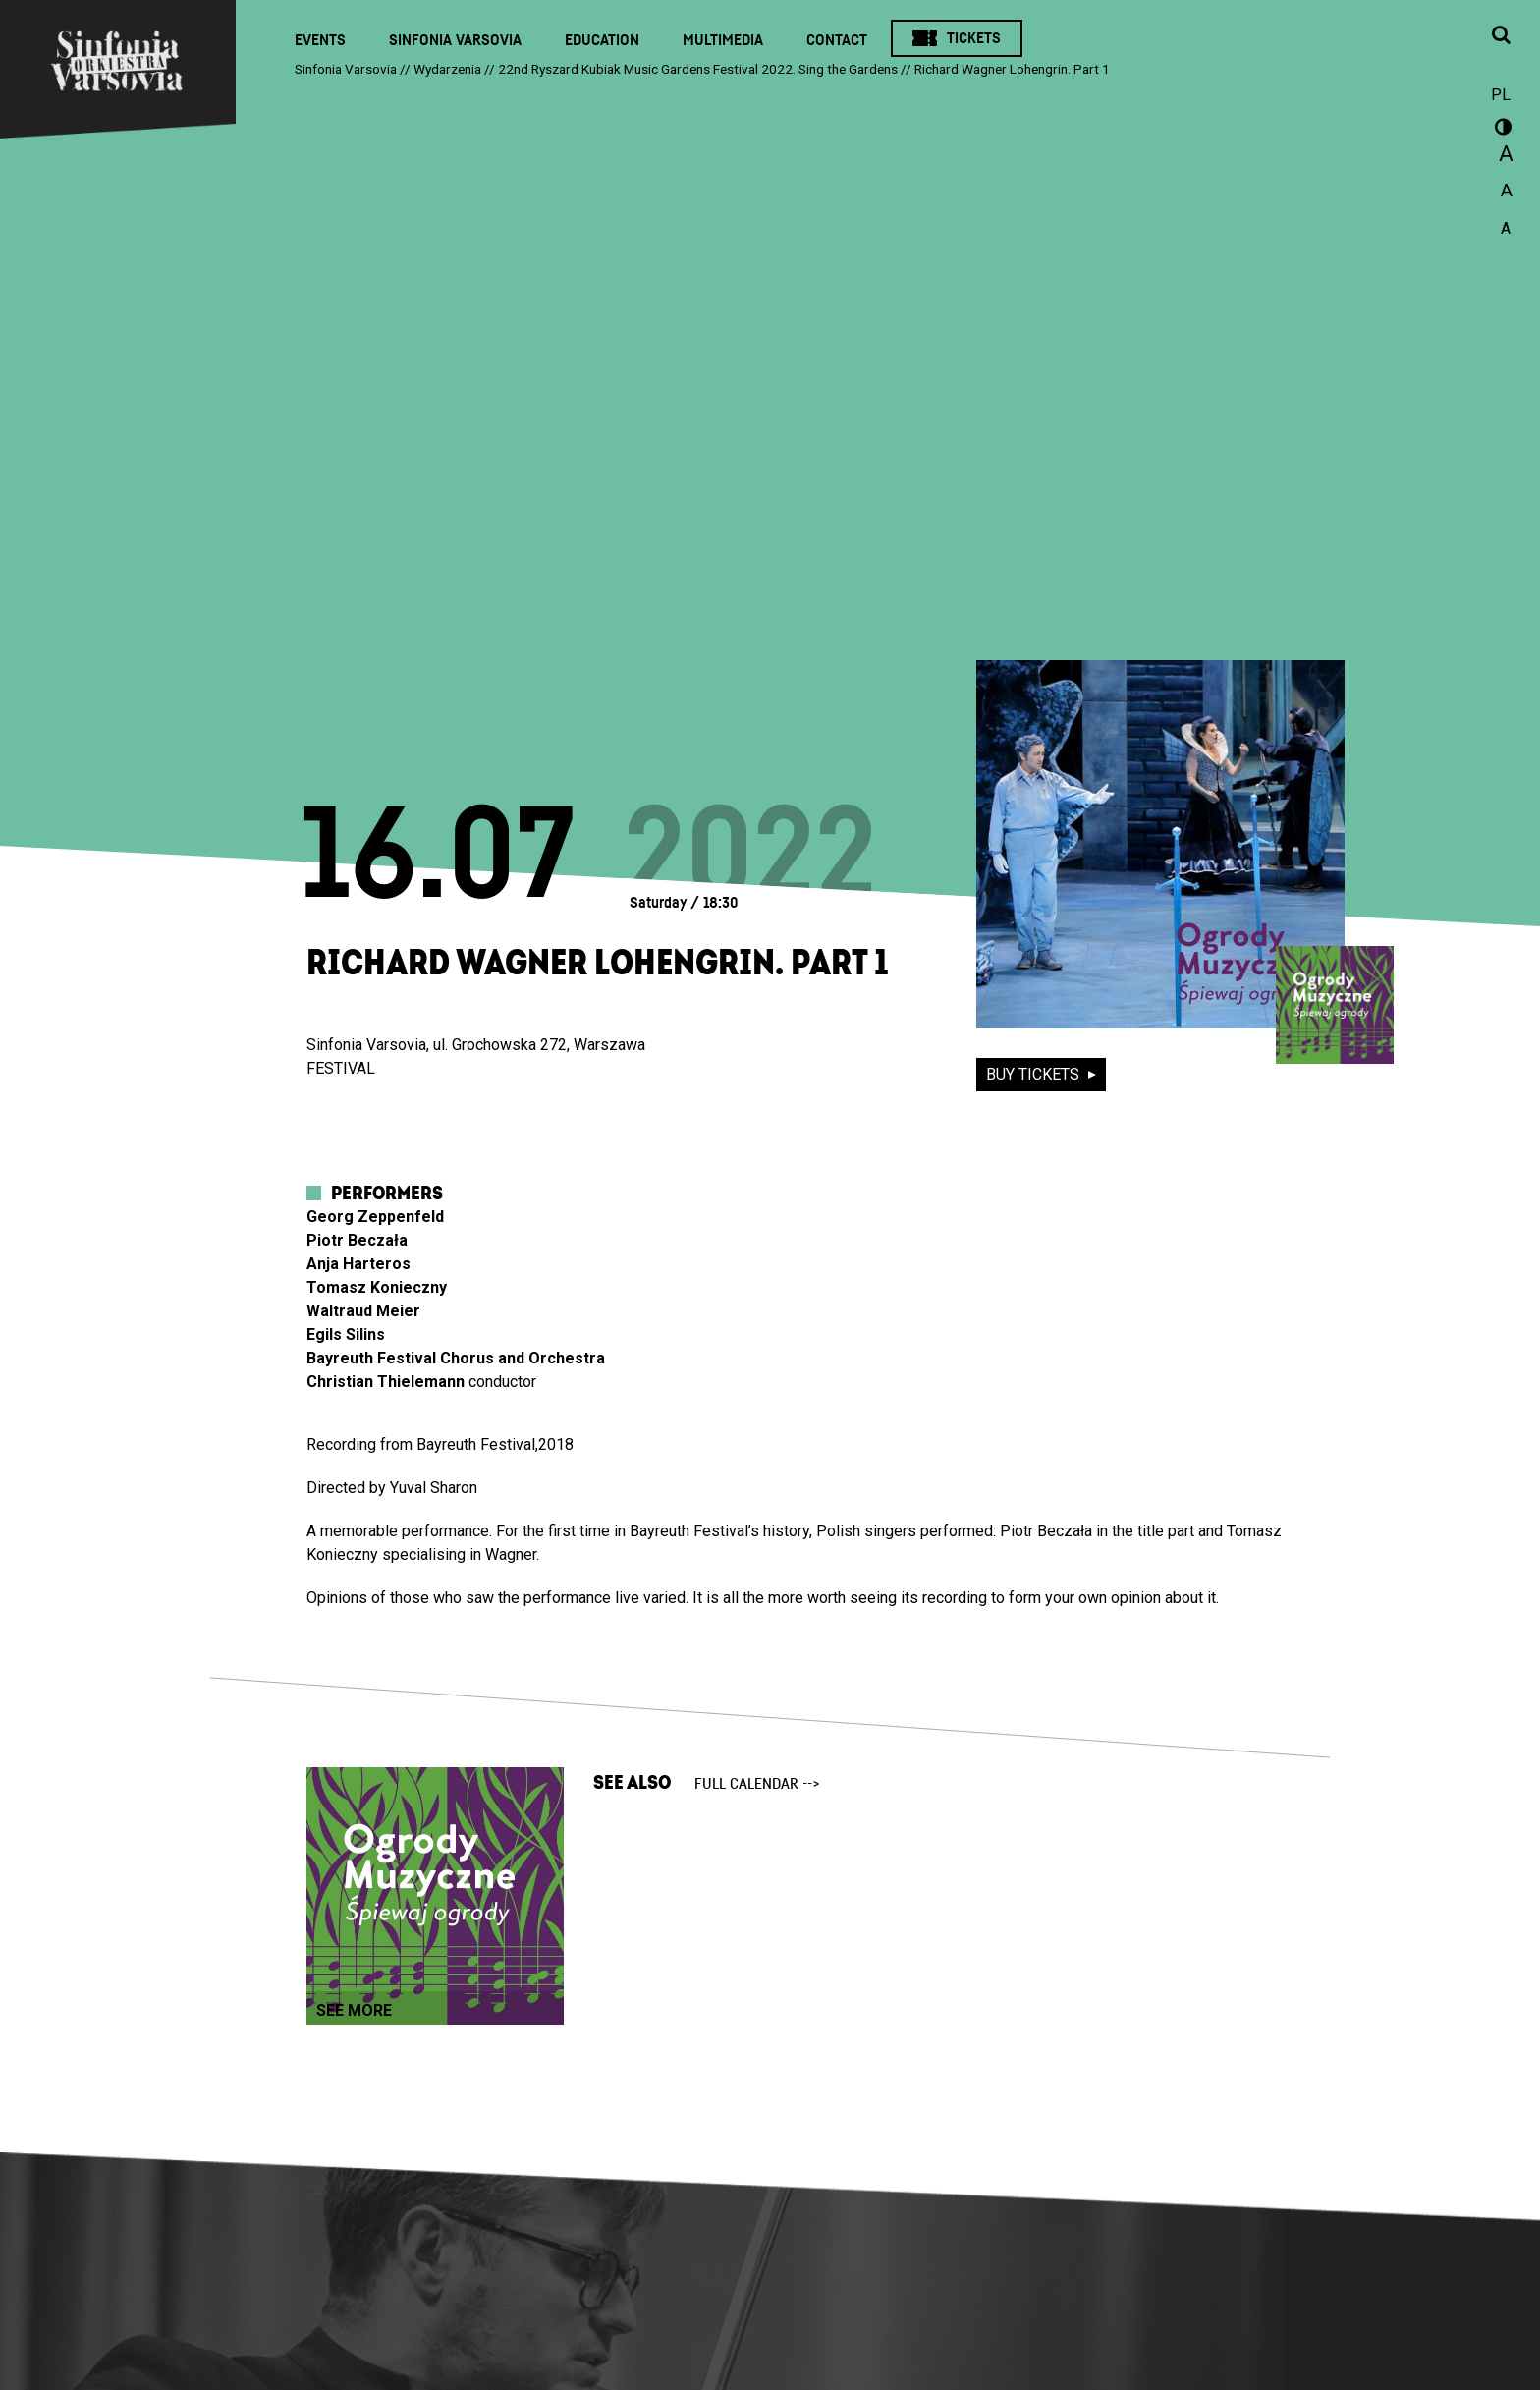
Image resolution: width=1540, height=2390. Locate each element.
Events (320, 40)
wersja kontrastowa (1501, 129)
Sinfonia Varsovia (455, 40)
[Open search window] (1500, 36)
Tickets (974, 38)
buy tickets (1034, 1074)
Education (602, 40)
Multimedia (723, 40)
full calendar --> (757, 1784)
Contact (836, 40)
